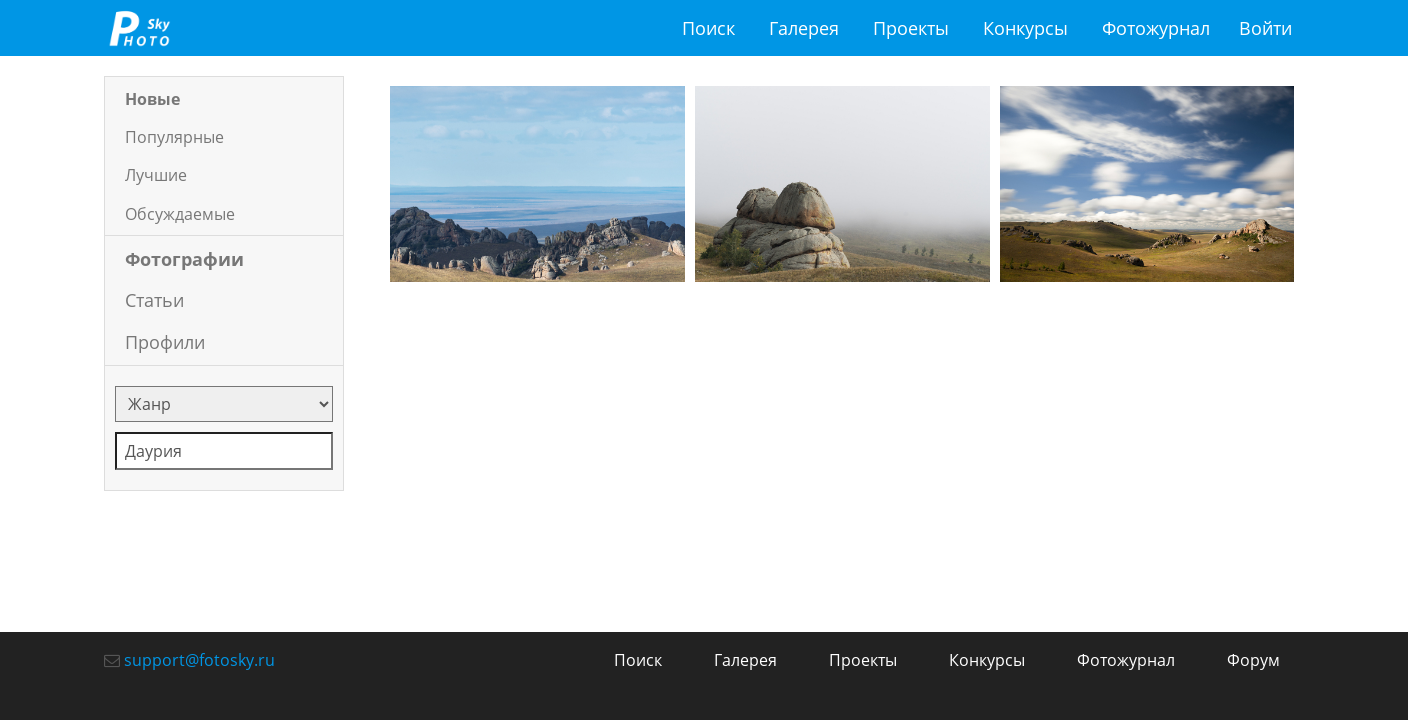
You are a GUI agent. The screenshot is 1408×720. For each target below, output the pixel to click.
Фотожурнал (1156, 28)
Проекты (911, 28)
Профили (165, 342)
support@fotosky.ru (199, 660)
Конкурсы (1025, 28)
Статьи (154, 300)
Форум (1253, 660)
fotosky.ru (139, 28)
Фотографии (184, 259)
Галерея (804, 28)
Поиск (708, 28)
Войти (1265, 28)
